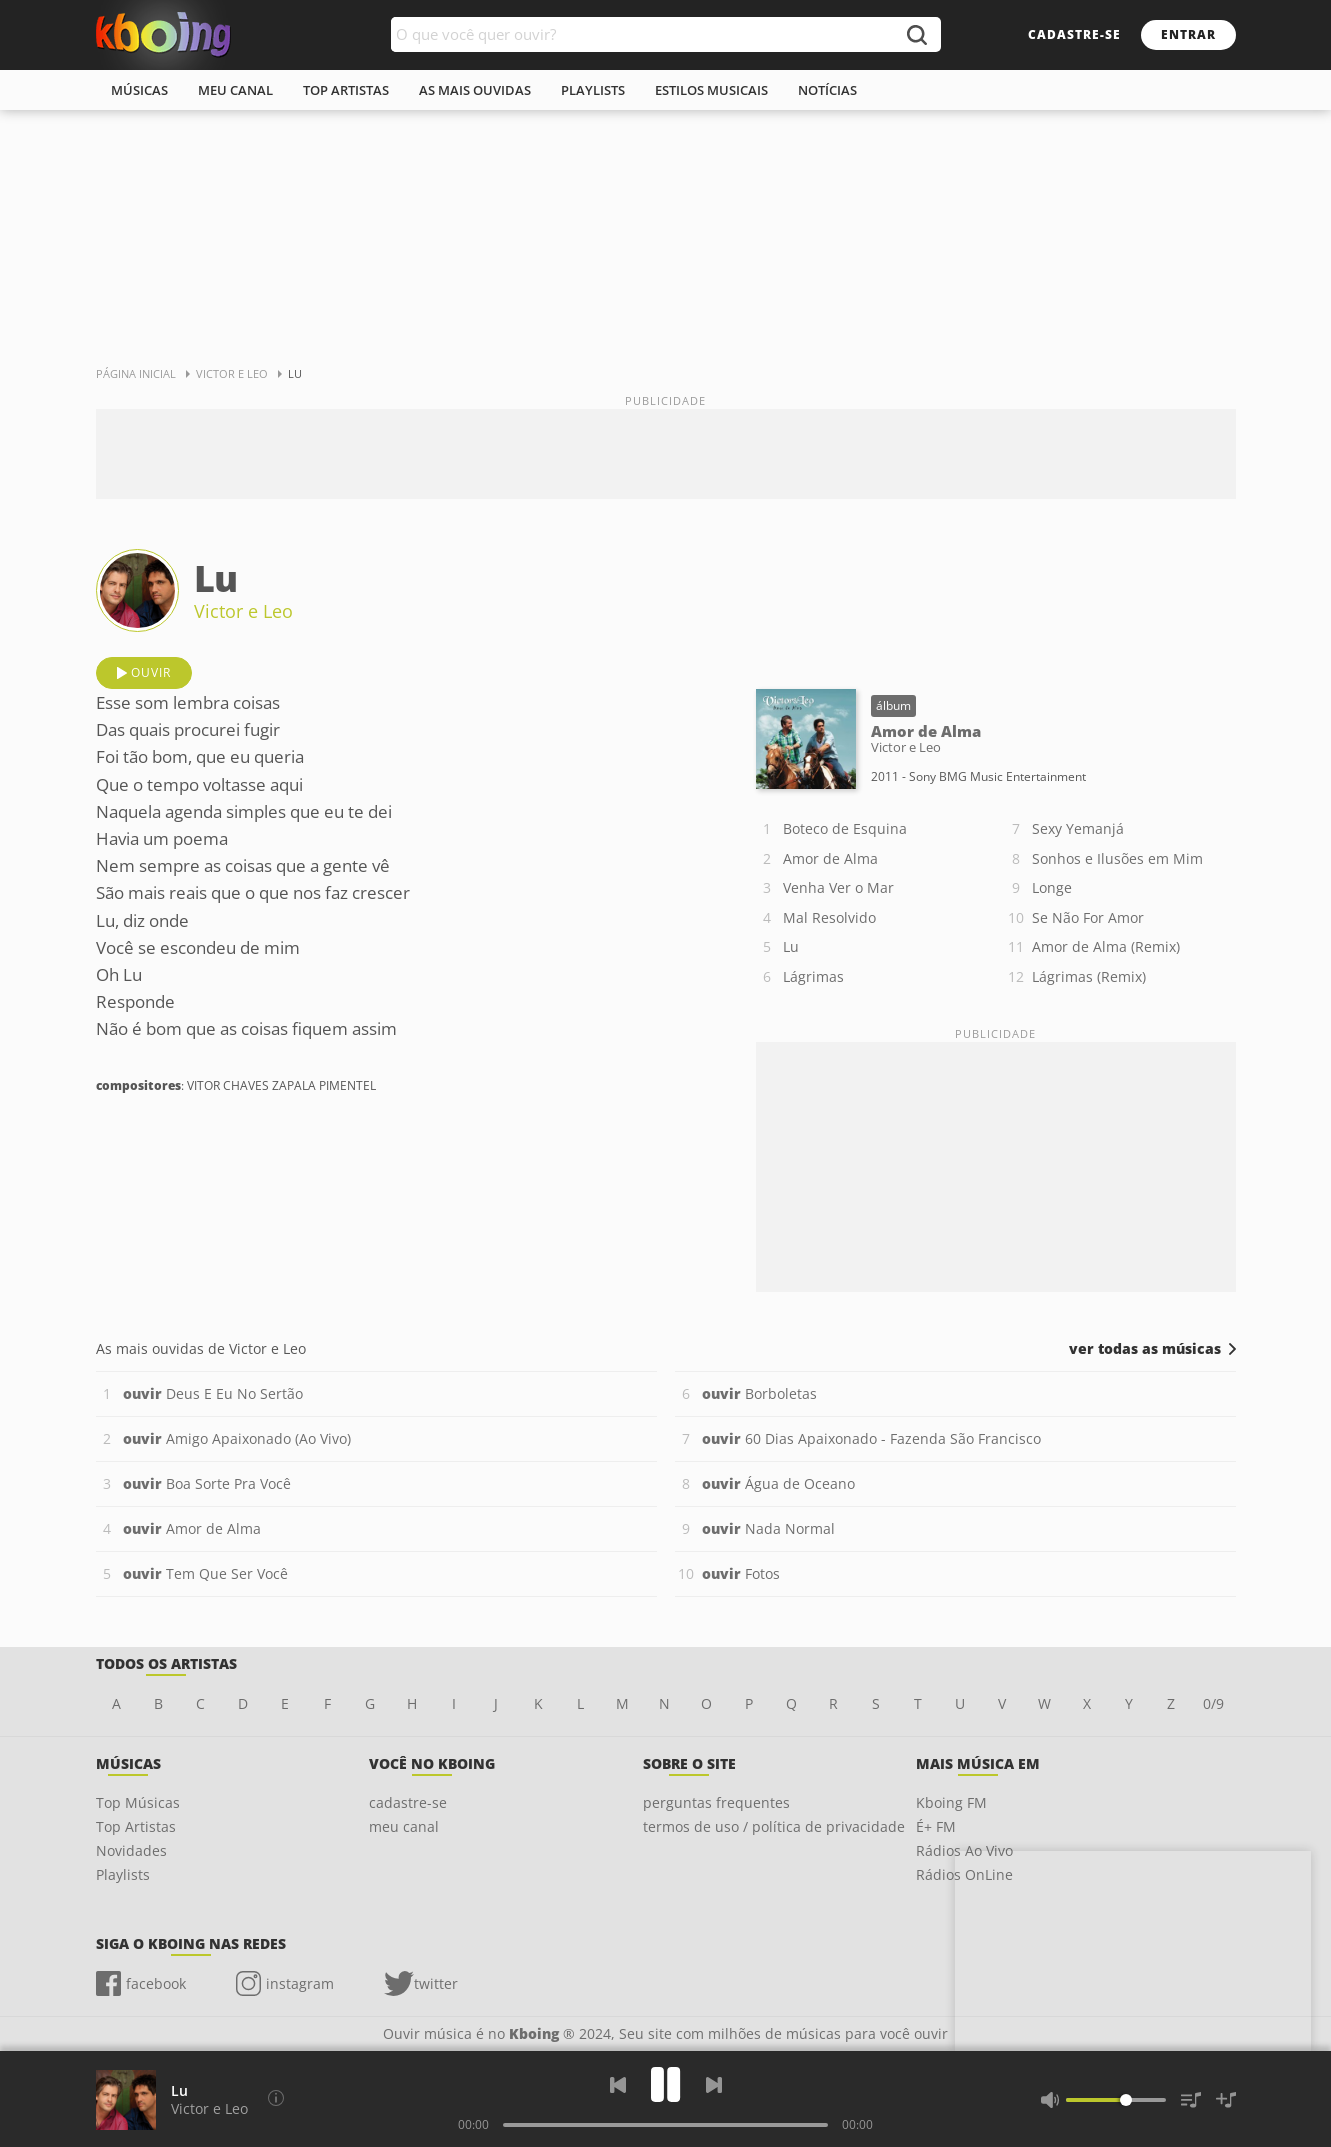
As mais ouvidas (475, 90)
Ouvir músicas (163, 35)
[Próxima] (714, 2085)
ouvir (151, 672)
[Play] (666, 2084)
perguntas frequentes (716, 1802)
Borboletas (759, 1393)
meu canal (235, 90)
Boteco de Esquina (845, 828)
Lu (791, 946)
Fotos (741, 1573)
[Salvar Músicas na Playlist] (1226, 2100)
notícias (827, 90)
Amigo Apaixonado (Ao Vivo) (237, 1438)
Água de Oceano (778, 1483)
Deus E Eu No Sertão (213, 1393)
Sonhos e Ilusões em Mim (1117, 858)
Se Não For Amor (1088, 917)
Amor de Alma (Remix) (1106, 946)
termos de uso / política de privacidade (774, 1826)
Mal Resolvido (829, 917)
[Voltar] (618, 2085)
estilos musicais (711, 90)
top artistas (346, 90)
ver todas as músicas (1145, 1349)
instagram (300, 1983)
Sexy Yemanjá (1078, 828)
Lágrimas (813, 976)
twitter (436, 1983)
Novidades (131, 1850)
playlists (593, 90)
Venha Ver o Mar (838, 887)
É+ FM (936, 1826)
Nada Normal (768, 1528)
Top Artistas (136, 1826)
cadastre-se (1074, 34)
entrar (1188, 34)
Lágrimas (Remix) (1089, 976)
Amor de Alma (830, 858)
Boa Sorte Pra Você (207, 1483)
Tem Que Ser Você (205, 1573)
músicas (139, 90)
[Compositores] (276, 2098)
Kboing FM (951, 1802)
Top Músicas (138, 1802)
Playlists (123, 1874)
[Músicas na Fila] (1191, 2100)
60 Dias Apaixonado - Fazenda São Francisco (871, 1438)
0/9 (1213, 1703)
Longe (1052, 887)
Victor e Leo (243, 611)
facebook (156, 1983)
